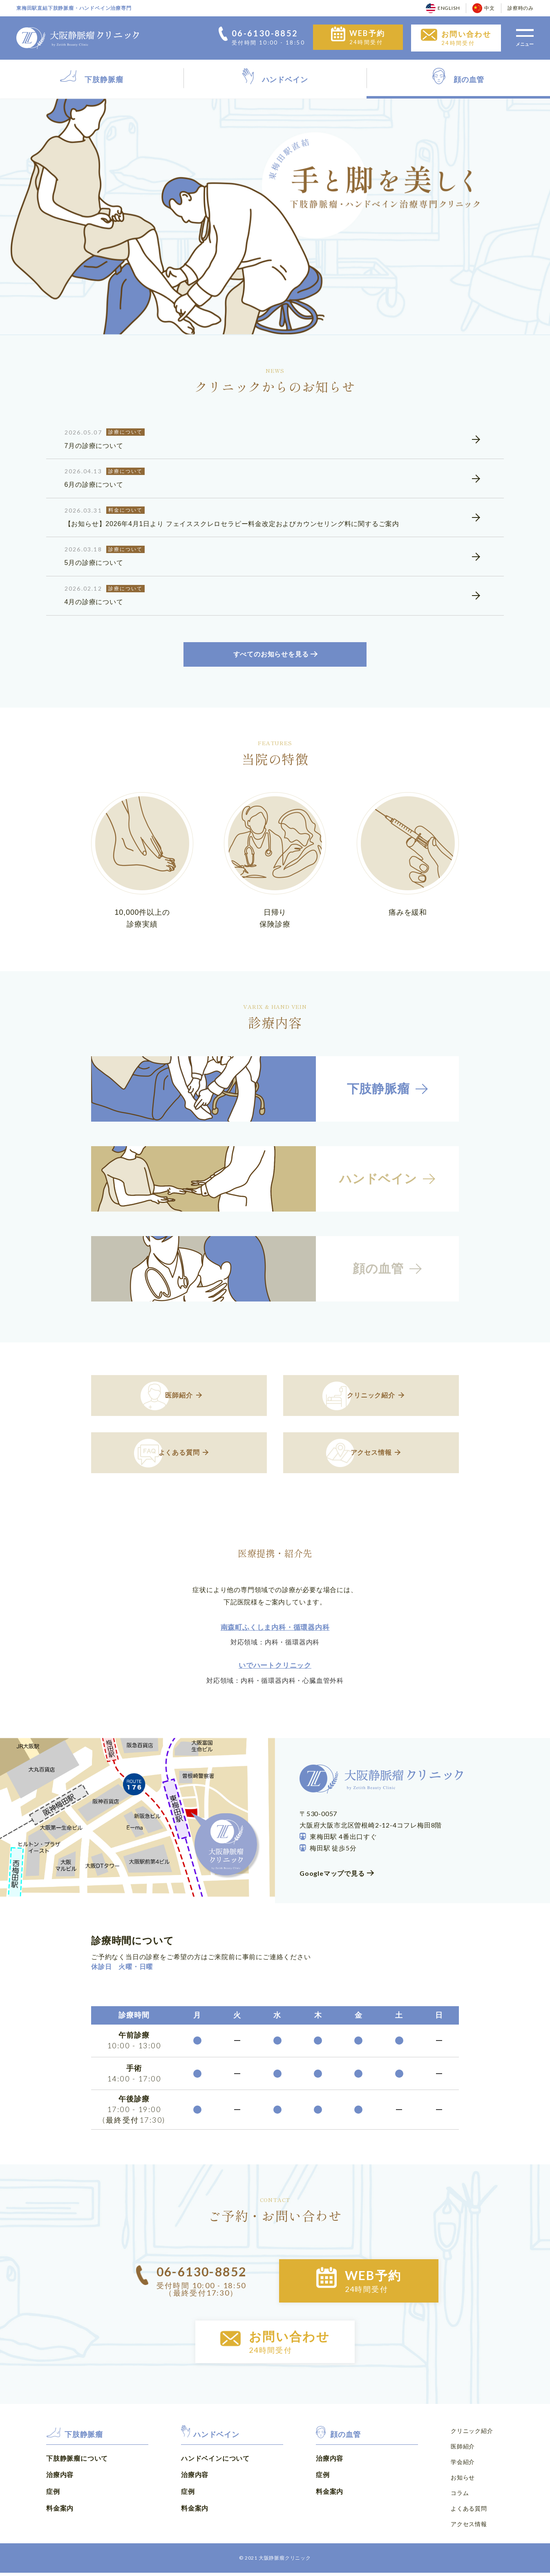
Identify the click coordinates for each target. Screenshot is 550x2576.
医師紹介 (463, 2451)
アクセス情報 (469, 2527)
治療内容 (60, 2480)
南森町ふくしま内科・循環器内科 (275, 1631)
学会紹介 (463, 2466)
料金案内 (60, 2513)
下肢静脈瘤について (77, 2463)
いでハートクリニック (275, 1669)
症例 (53, 2496)
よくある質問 (469, 2512)
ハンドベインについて (215, 2463)
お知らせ (463, 2481)
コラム (460, 2496)
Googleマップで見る (332, 1877)
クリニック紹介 (472, 2436)
